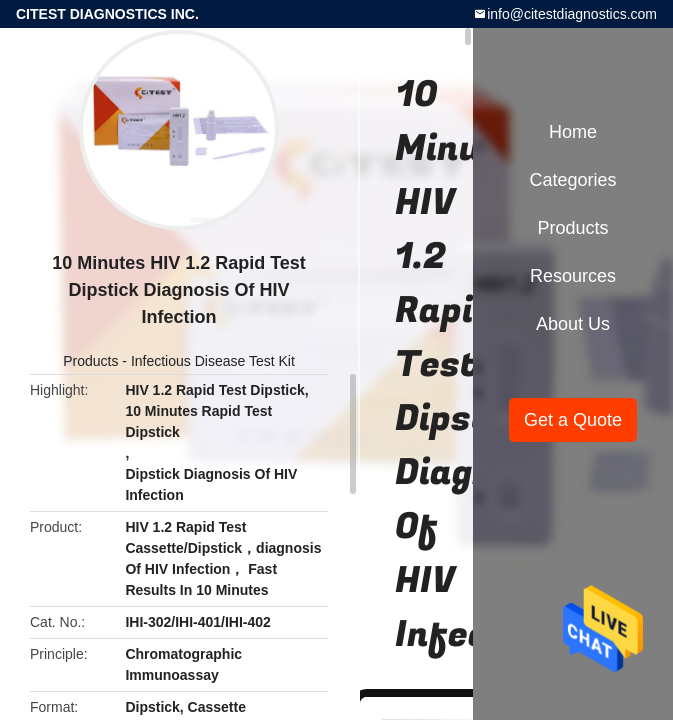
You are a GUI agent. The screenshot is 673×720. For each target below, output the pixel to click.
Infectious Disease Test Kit (213, 361)
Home (573, 132)
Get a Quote (573, 420)
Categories (572, 180)
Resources (573, 276)
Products (90, 361)
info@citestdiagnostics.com (572, 14)
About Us (573, 324)
